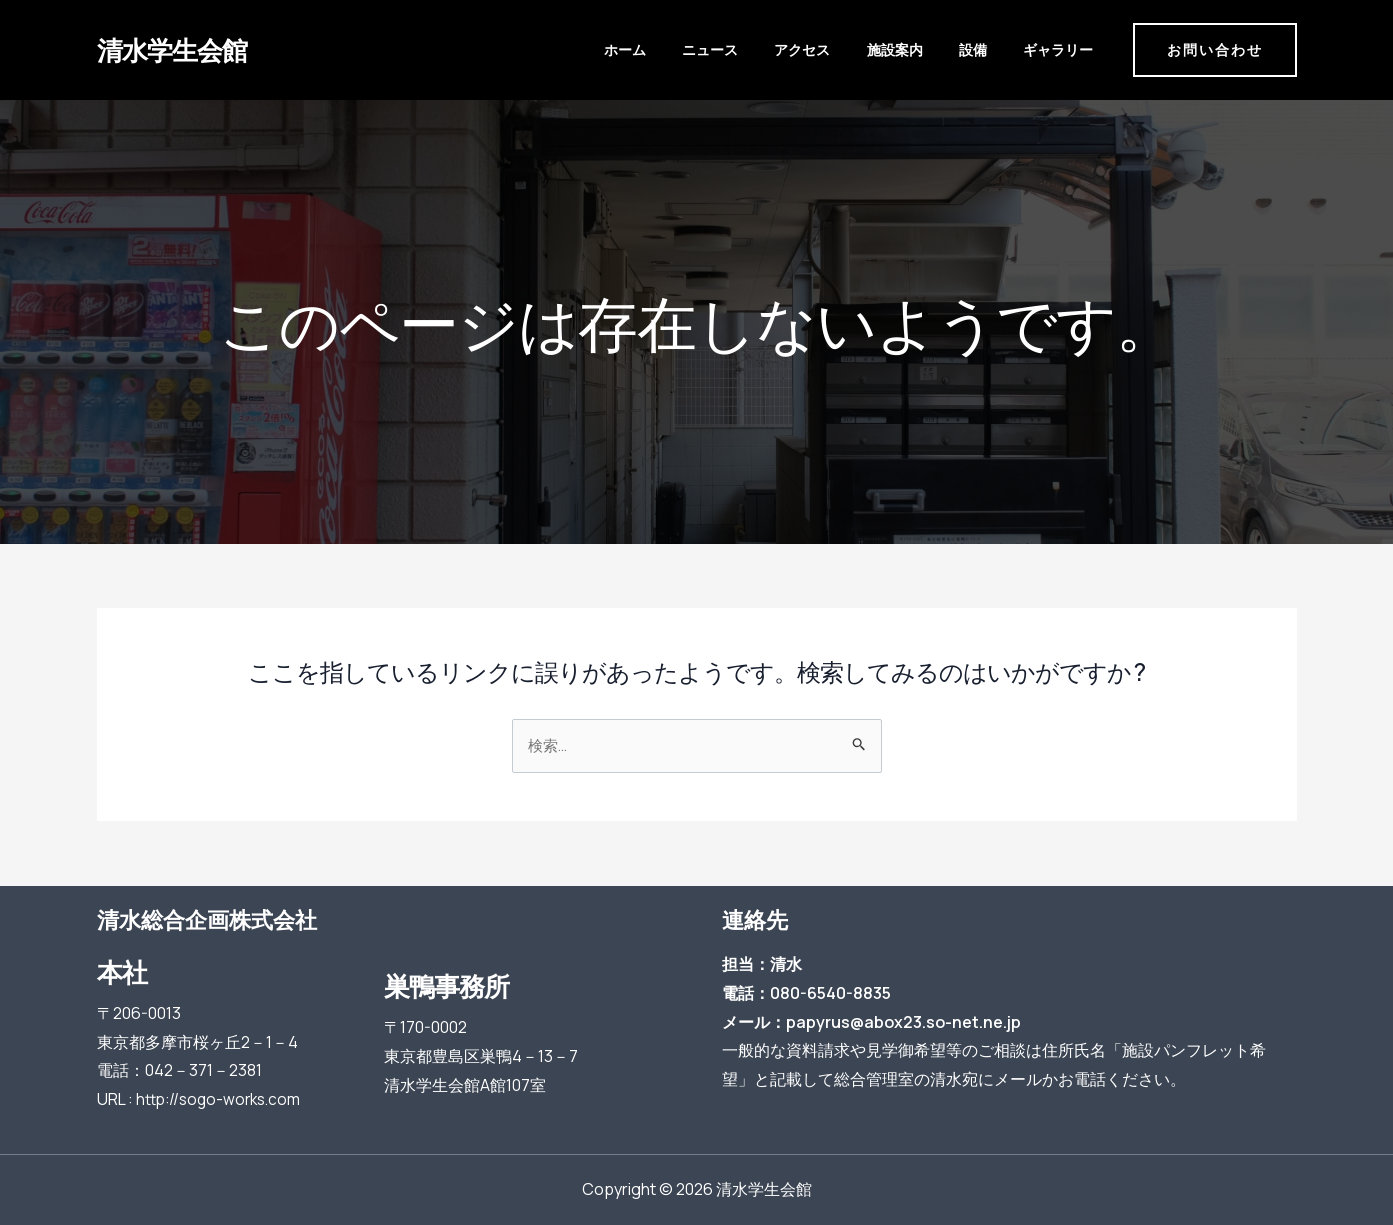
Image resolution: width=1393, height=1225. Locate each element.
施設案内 (936, 49)
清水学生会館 (172, 49)
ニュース (790, 49)
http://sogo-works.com (222, 1099)
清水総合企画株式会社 (207, 920)
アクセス (863, 49)
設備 (995, 49)
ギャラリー (1061, 49)
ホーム (724, 49)
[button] (1215, 50)
